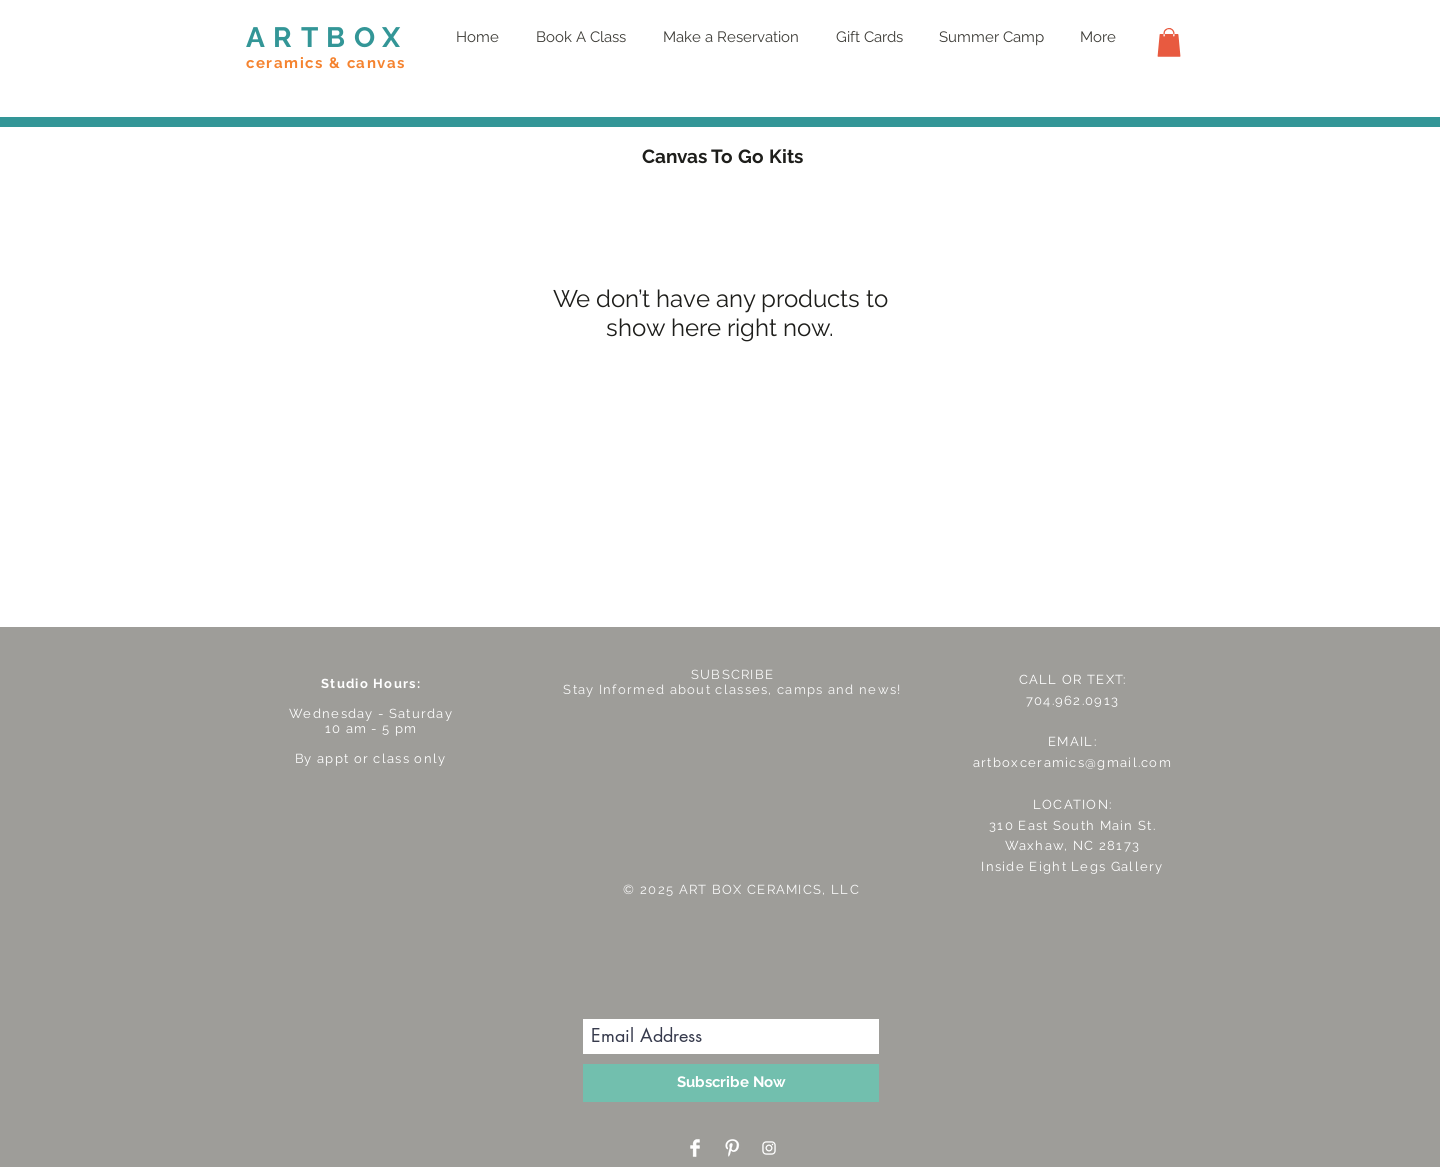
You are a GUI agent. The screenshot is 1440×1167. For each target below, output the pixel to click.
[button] (1169, 42)
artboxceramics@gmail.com (1072, 762)
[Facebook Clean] (695, 1148)
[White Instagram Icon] (769, 1148)
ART (286, 37)
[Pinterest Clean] (732, 1148)
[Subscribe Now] (731, 1083)
